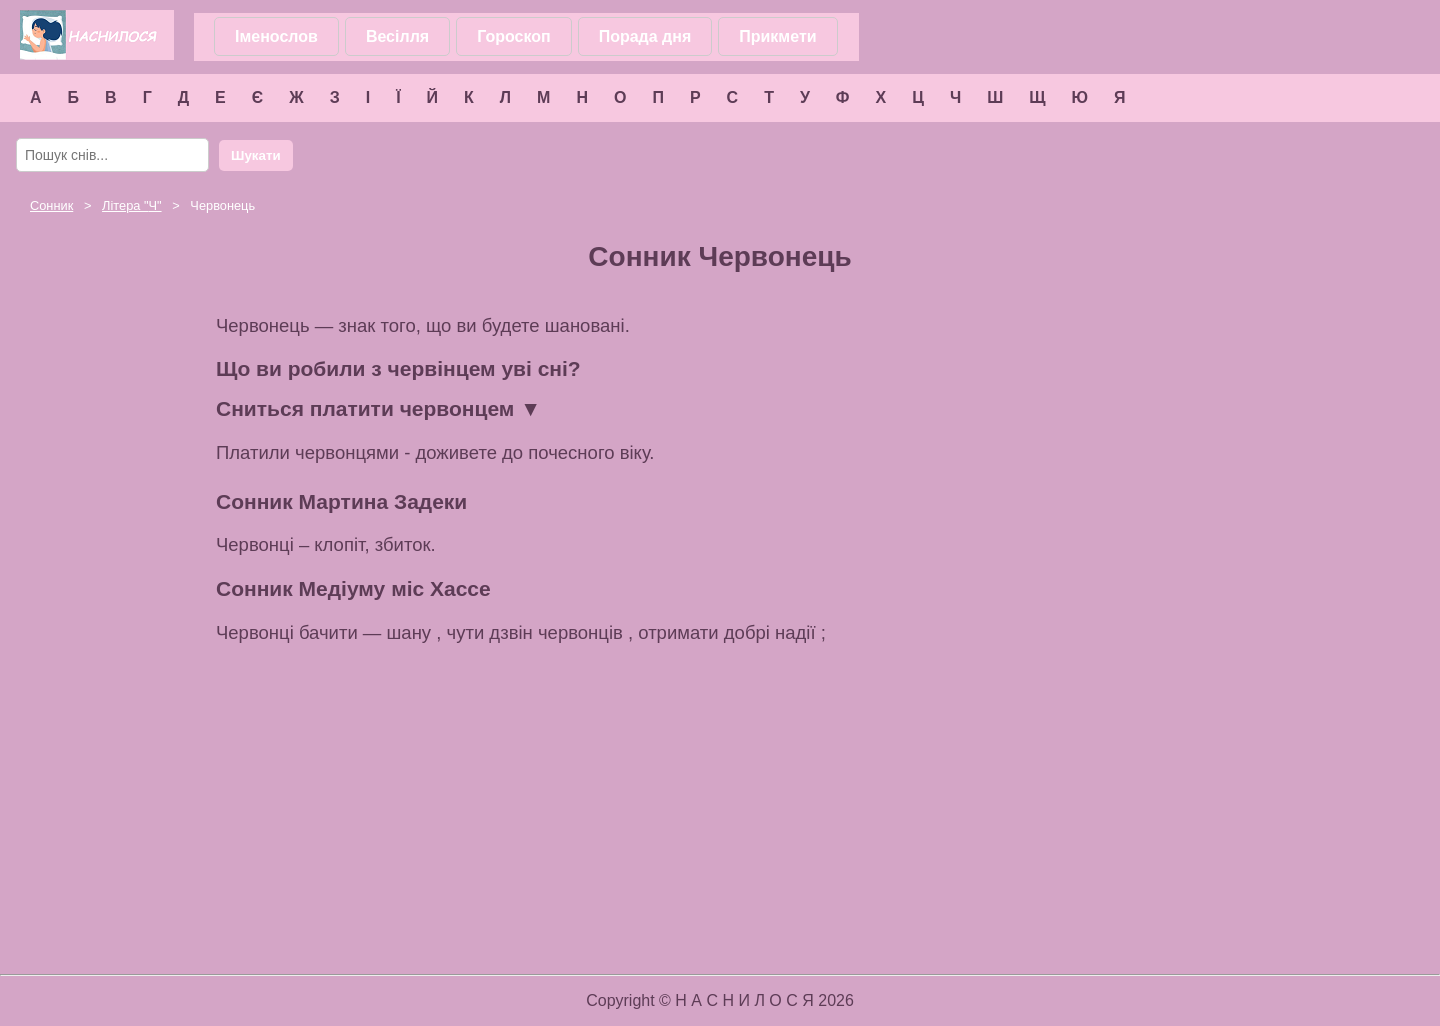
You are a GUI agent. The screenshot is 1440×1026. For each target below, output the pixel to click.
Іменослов (276, 36)
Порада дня (645, 36)
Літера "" (132, 205)
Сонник (51, 205)
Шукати (256, 155)
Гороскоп (514, 36)
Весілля (397, 36)
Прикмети (777, 36)
